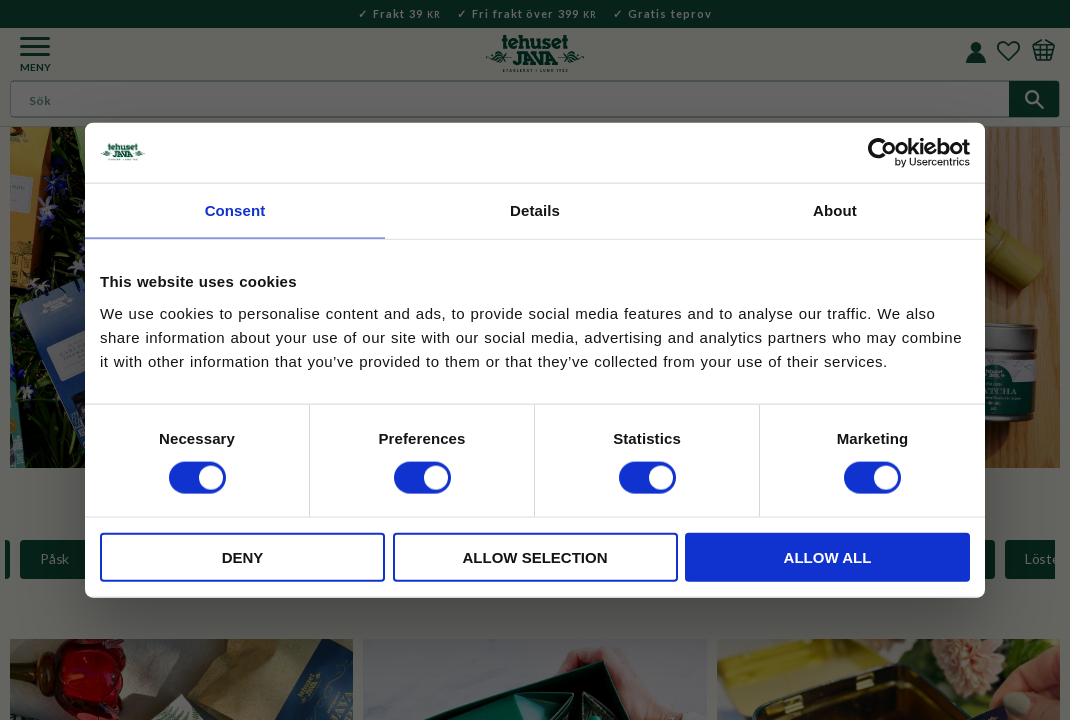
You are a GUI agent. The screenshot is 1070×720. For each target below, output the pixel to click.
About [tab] (835, 210)
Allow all (828, 556)
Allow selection (535, 556)
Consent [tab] (235, 210)
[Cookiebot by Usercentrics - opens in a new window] (882, 153)
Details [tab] (535, 210)
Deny (243, 556)
